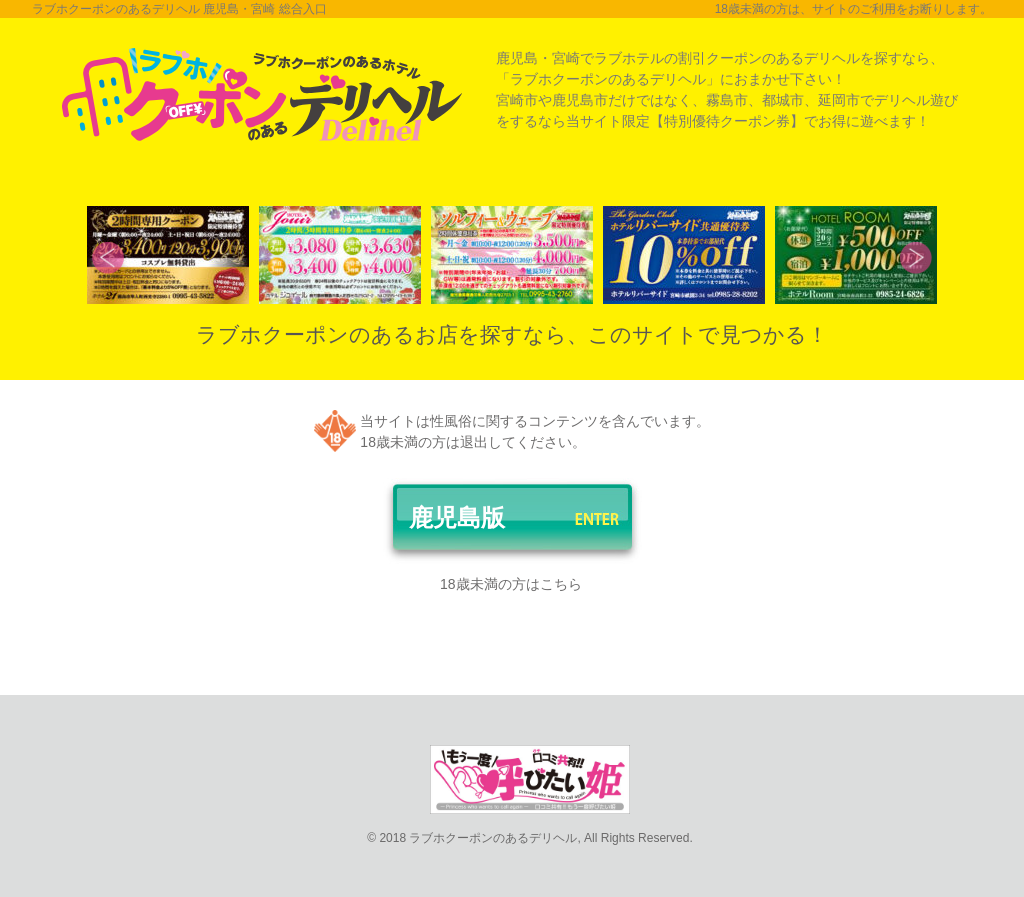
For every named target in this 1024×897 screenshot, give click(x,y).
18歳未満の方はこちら (511, 584)
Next (916, 258)
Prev (108, 258)
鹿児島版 (457, 517)
